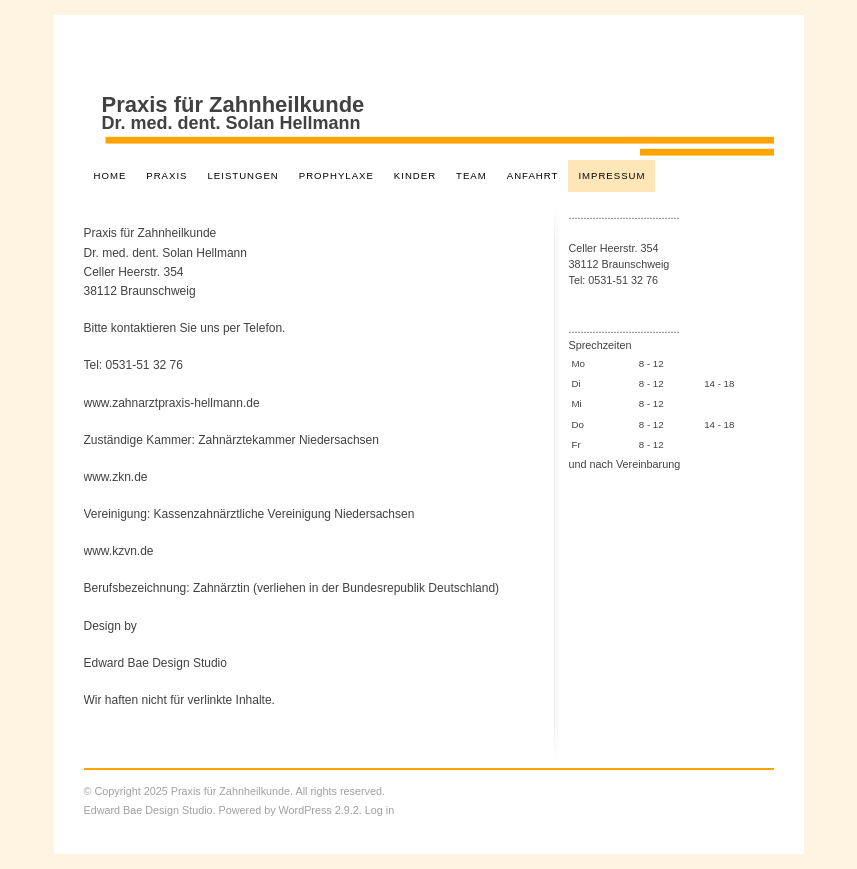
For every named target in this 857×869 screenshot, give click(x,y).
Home (110, 175)
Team (471, 175)
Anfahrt (533, 175)
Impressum (611, 175)
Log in (379, 810)
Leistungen (242, 175)
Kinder (415, 175)
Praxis (166, 175)
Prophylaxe (336, 175)
